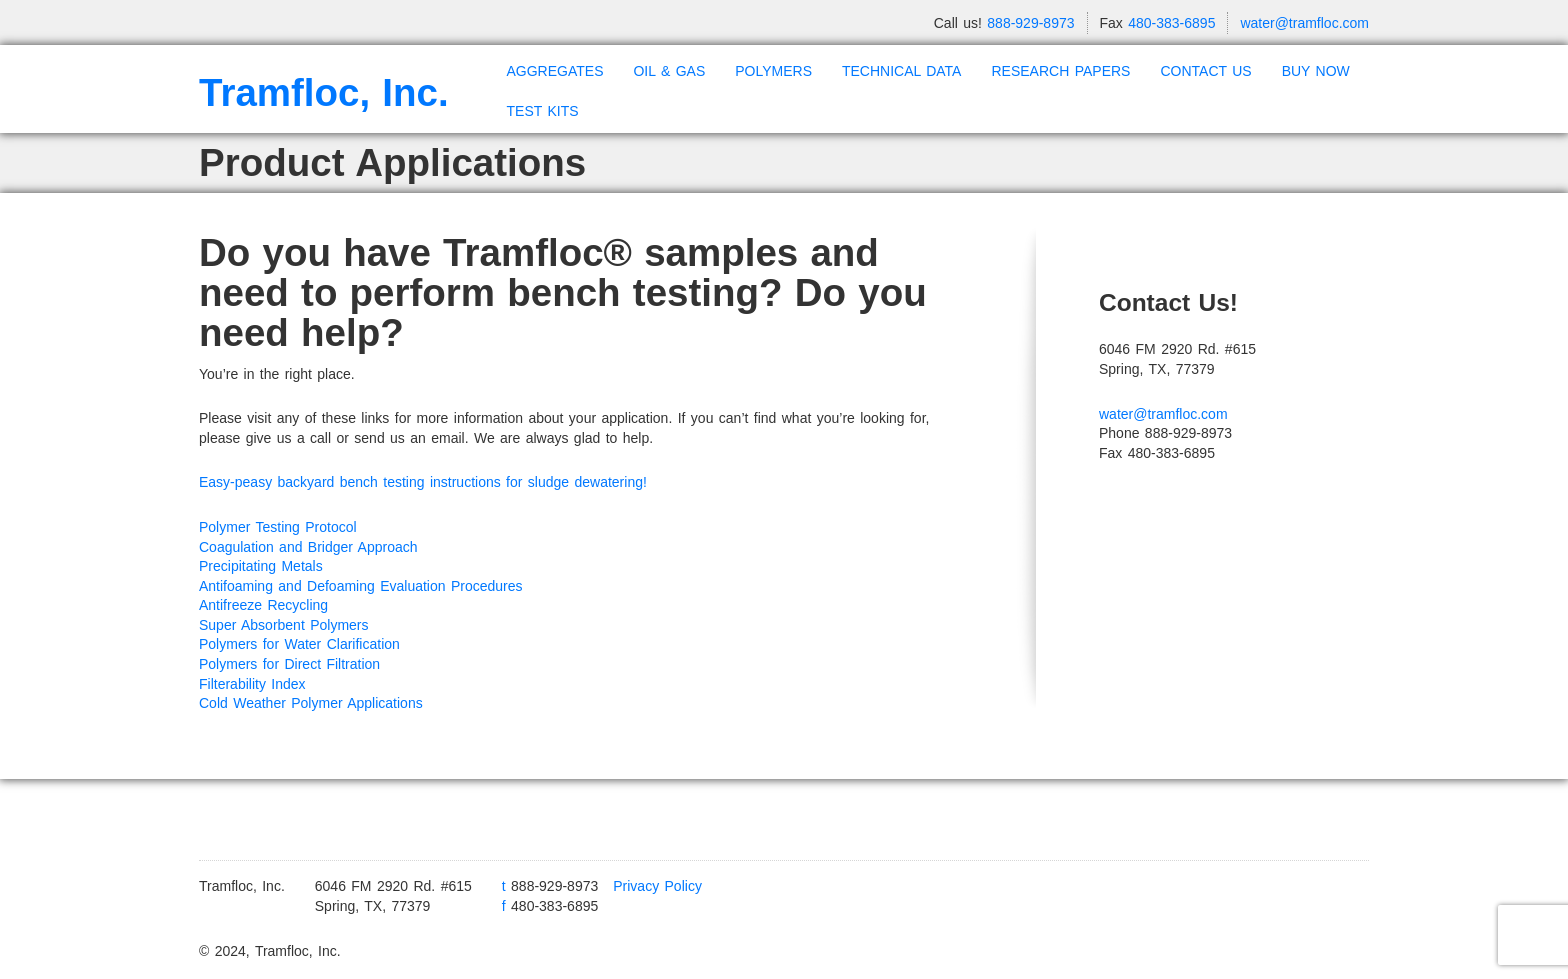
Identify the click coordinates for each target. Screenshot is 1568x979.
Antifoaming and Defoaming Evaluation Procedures (361, 586)
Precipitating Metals (261, 566)
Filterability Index (252, 684)
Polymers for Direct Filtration (289, 664)
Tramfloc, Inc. (324, 92)
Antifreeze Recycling (263, 605)
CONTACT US (1205, 71)
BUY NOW (1316, 71)
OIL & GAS (669, 71)
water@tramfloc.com (1304, 23)
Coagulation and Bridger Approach (308, 547)
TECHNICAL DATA (901, 71)
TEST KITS (543, 111)
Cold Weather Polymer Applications (311, 703)
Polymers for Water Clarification (299, 644)
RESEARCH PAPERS (1060, 71)
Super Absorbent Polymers (284, 625)
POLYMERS (773, 71)
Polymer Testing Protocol (278, 527)
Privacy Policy (657, 886)
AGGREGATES (555, 71)
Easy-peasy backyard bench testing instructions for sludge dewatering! (425, 482)
